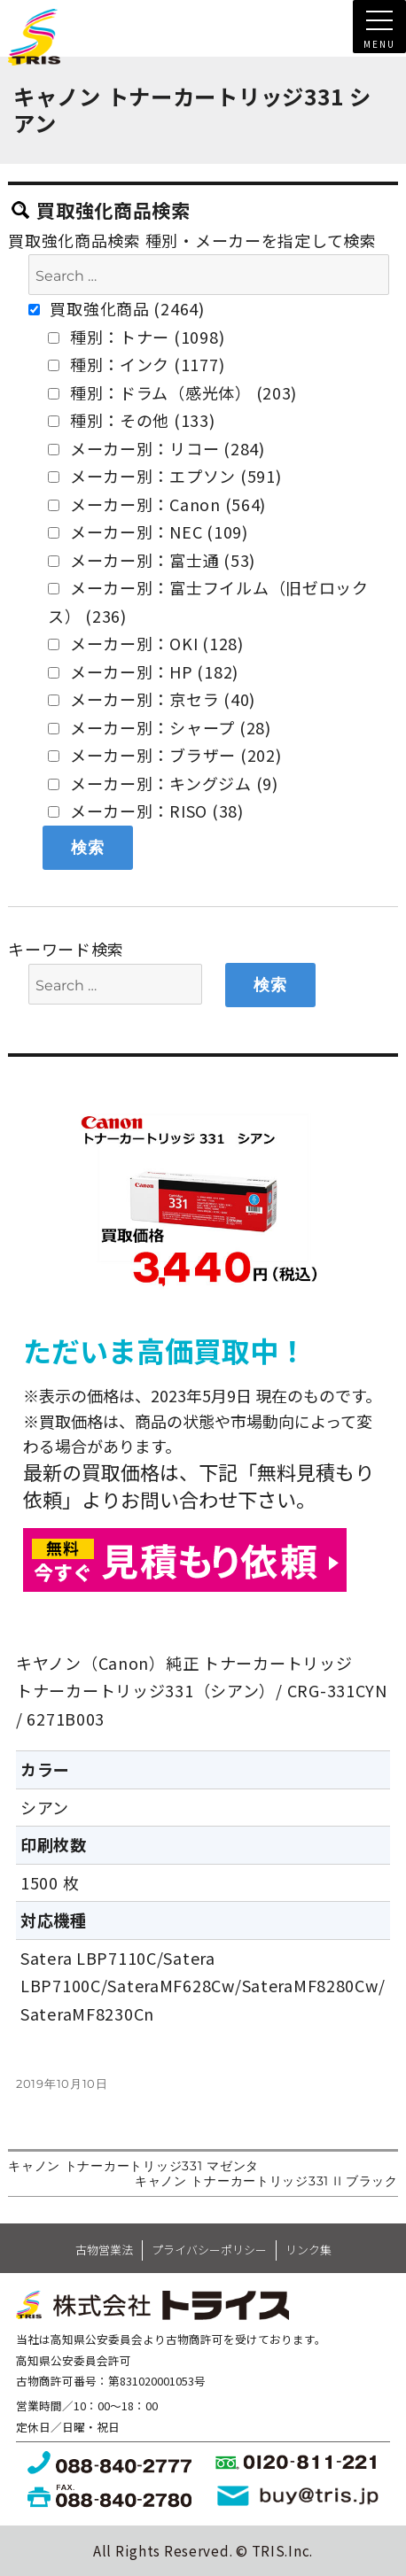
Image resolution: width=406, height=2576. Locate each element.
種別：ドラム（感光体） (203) (172, 392)
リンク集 (308, 2249)
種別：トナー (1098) (136, 336)
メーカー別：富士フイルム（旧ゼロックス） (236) (208, 601)
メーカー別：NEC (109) (148, 531)
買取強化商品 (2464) (116, 308)
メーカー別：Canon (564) (157, 504)
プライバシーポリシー (209, 2249)
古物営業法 (104, 2249)
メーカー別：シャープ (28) (159, 727)
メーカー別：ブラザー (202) (164, 754)
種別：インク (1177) (136, 364)
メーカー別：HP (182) (143, 671)
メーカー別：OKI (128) (146, 643)
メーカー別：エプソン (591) (164, 475)
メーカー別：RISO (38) (146, 810)
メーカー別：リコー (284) (156, 448)
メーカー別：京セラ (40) (151, 698)
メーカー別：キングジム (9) (163, 783)
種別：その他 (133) (131, 419)
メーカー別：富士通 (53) (151, 559)
